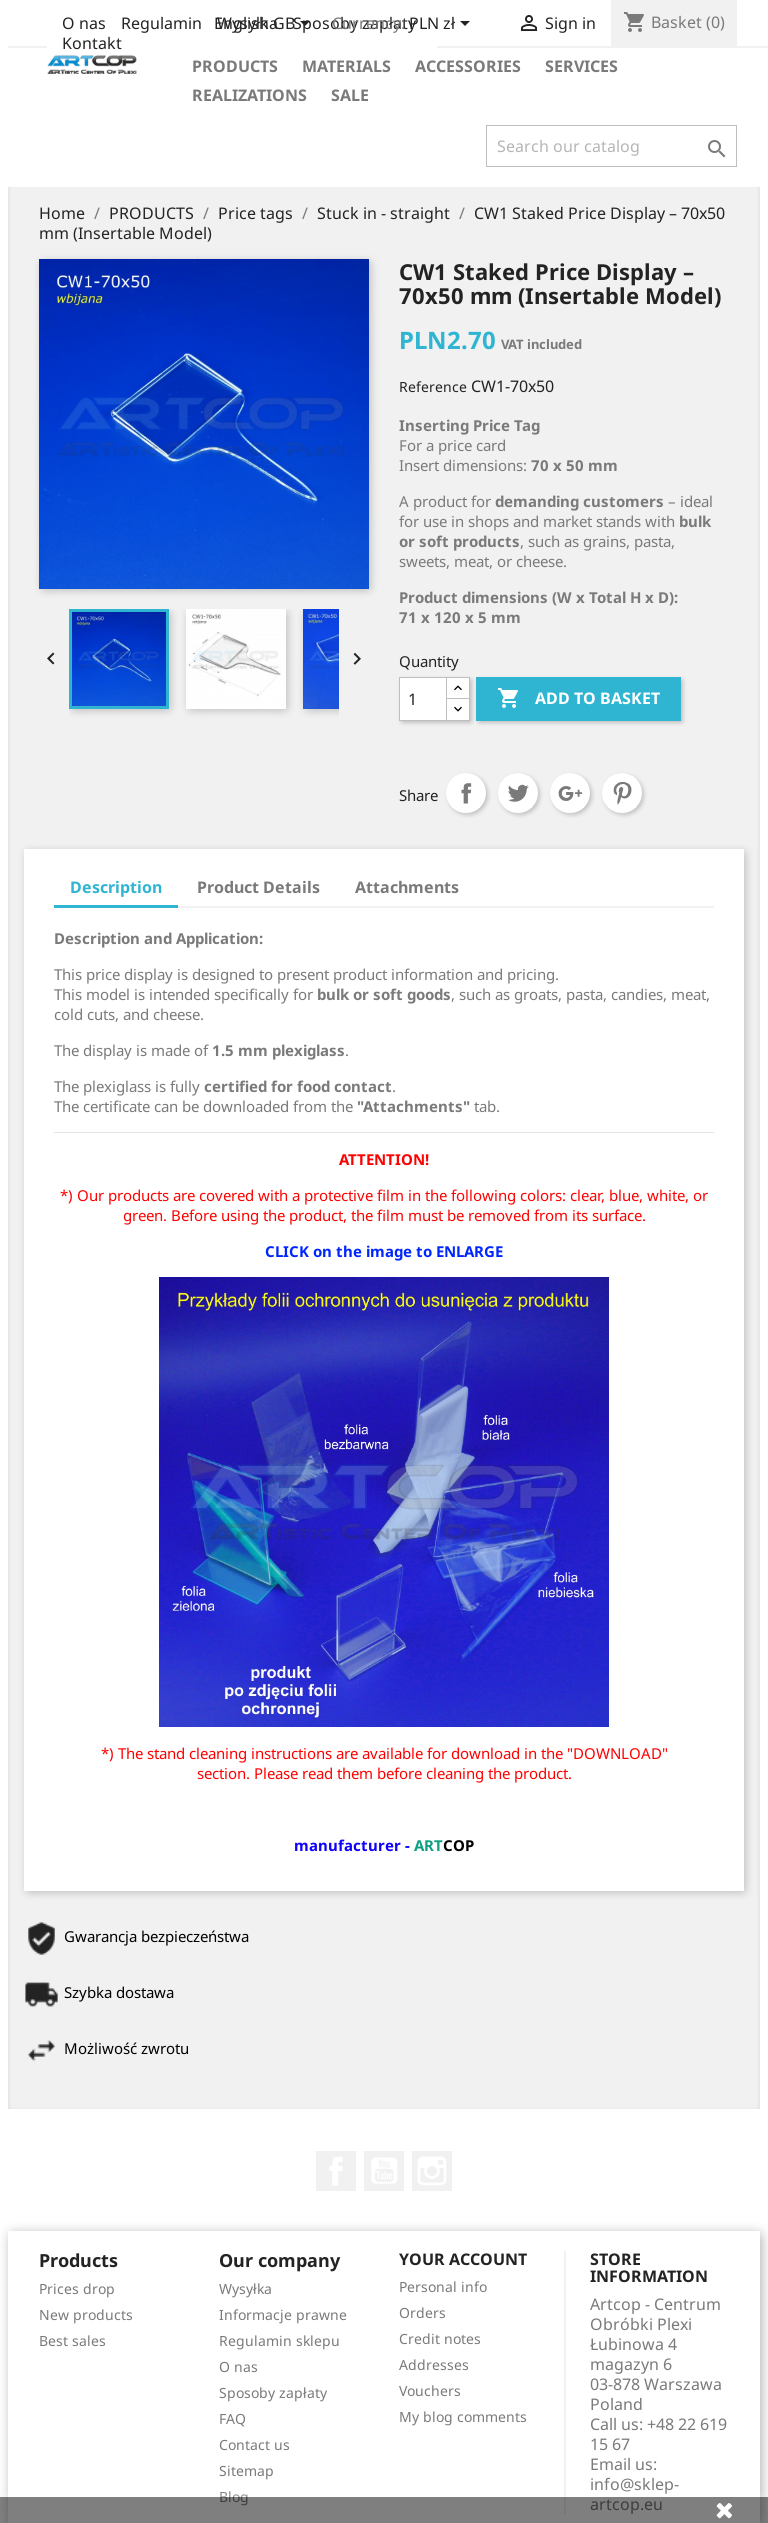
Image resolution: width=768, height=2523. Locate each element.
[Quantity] (423, 699)
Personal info (443, 2286)
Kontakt (92, 43)
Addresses (434, 2364)
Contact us (254, 2444)
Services (581, 66)
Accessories (468, 66)
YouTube (384, 2171)
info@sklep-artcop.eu (634, 2494)
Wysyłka (245, 2288)
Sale (350, 95)
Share (466, 793)
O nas (84, 23)
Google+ (570, 793)
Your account (463, 2259)
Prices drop (77, 2288)
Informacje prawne (283, 2314)
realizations (249, 95)
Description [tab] (116, 887)
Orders (422, 2312)
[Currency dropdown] (443, 25)
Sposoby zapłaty (273, 2392)
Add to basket (578, 699)
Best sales (72, 2340)
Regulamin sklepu (279, 2340)
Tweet (518, 793)
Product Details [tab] (258, 887)
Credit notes (440, 2338)
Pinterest (622, 793)
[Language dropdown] (265, 25)
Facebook (336, 2171)
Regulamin (161, 23)
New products (86, 2314)
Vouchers (430, 2390)
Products (235, 66)
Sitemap (246, 2470)
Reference (433, 386)
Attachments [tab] (407, 887)
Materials (346, 66)
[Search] (611, 146)
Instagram (432, 2171)
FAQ (232, 2418)
